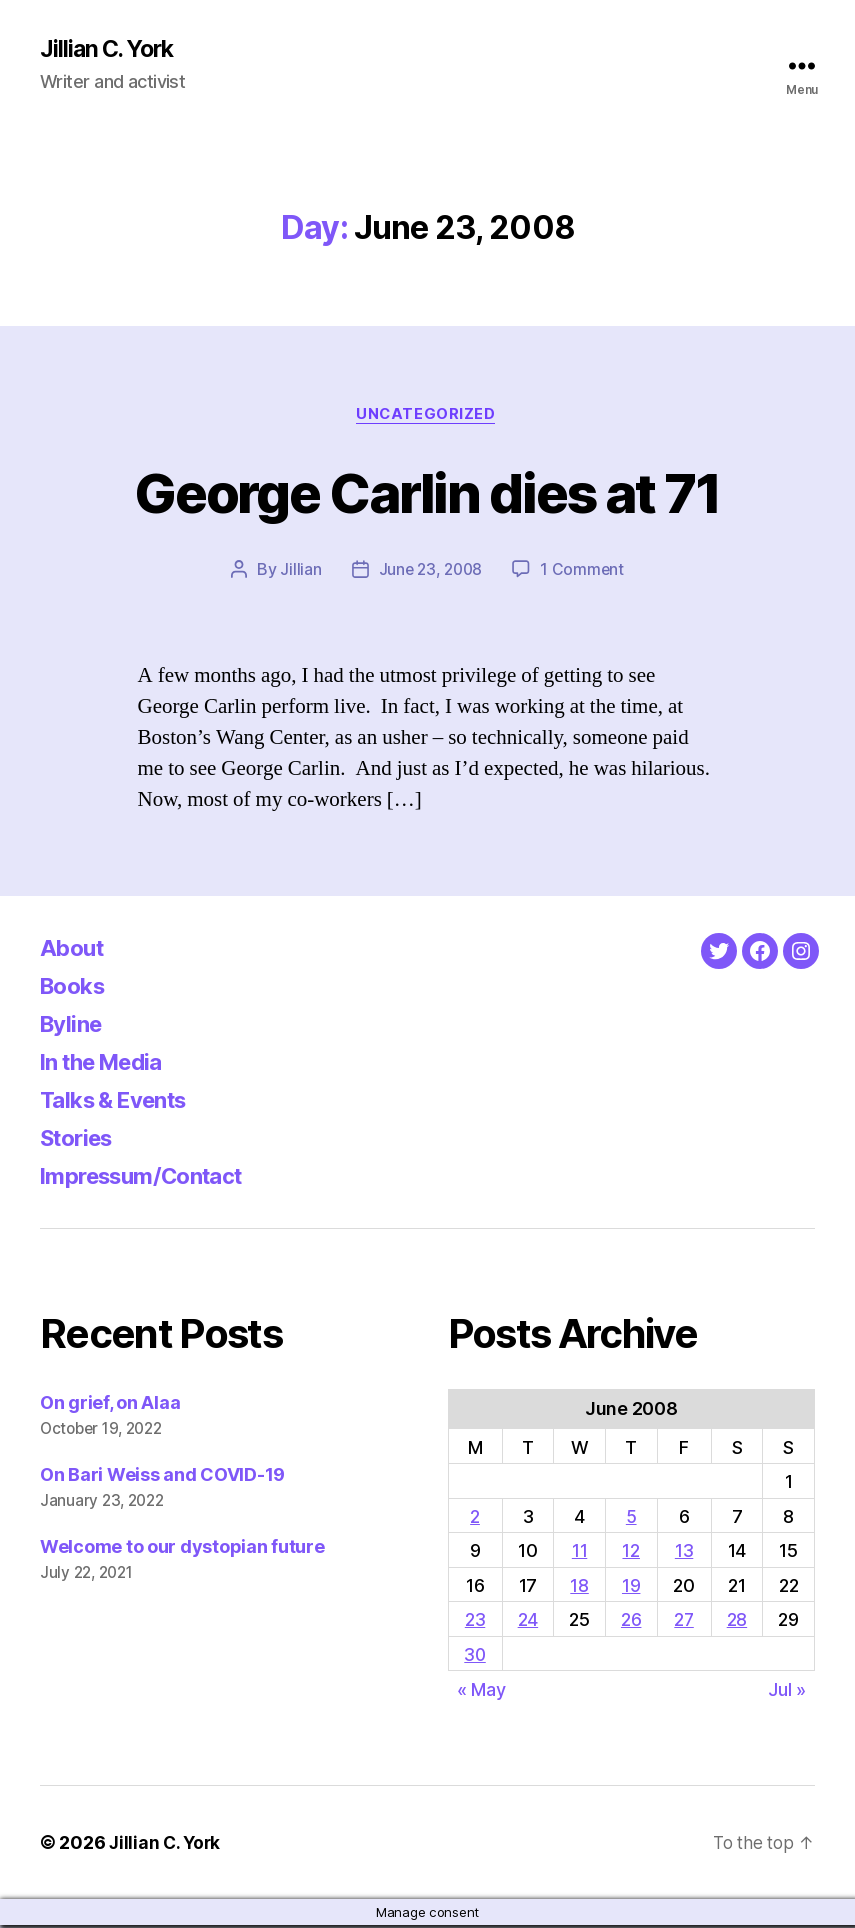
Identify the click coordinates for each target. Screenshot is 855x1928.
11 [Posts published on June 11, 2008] (580, 1553)
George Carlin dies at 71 (427, 492)
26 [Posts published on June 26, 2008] (632, 1622)
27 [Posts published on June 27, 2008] (685, 1622)
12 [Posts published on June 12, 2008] (632, 1553)
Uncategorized (427, 416)
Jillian (298, 572)
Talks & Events (121, 1102)
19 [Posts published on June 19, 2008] (632, 1587)
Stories (80, 1140)
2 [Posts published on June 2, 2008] (476, 1518)
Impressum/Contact (151, 1178)
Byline (74, 1026)
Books (76, 988)
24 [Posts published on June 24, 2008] (530, 1622)
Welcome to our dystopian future (182, 1549)
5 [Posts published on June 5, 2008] (632, 1518)
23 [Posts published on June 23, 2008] (476, 1622)
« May (481, 1691)
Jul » (787, 1691)
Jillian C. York (110, 50)
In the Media (108, 1064)
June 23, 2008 (430, 572)
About (74, 950)
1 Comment (584, 572)
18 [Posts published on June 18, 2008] (581, 1587)
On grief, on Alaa (110, 1405)
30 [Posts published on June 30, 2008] (476, 1657)
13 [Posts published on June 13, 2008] (685, 1553)
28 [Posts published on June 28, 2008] (737, 1622)
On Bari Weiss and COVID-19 (162, 1477)
